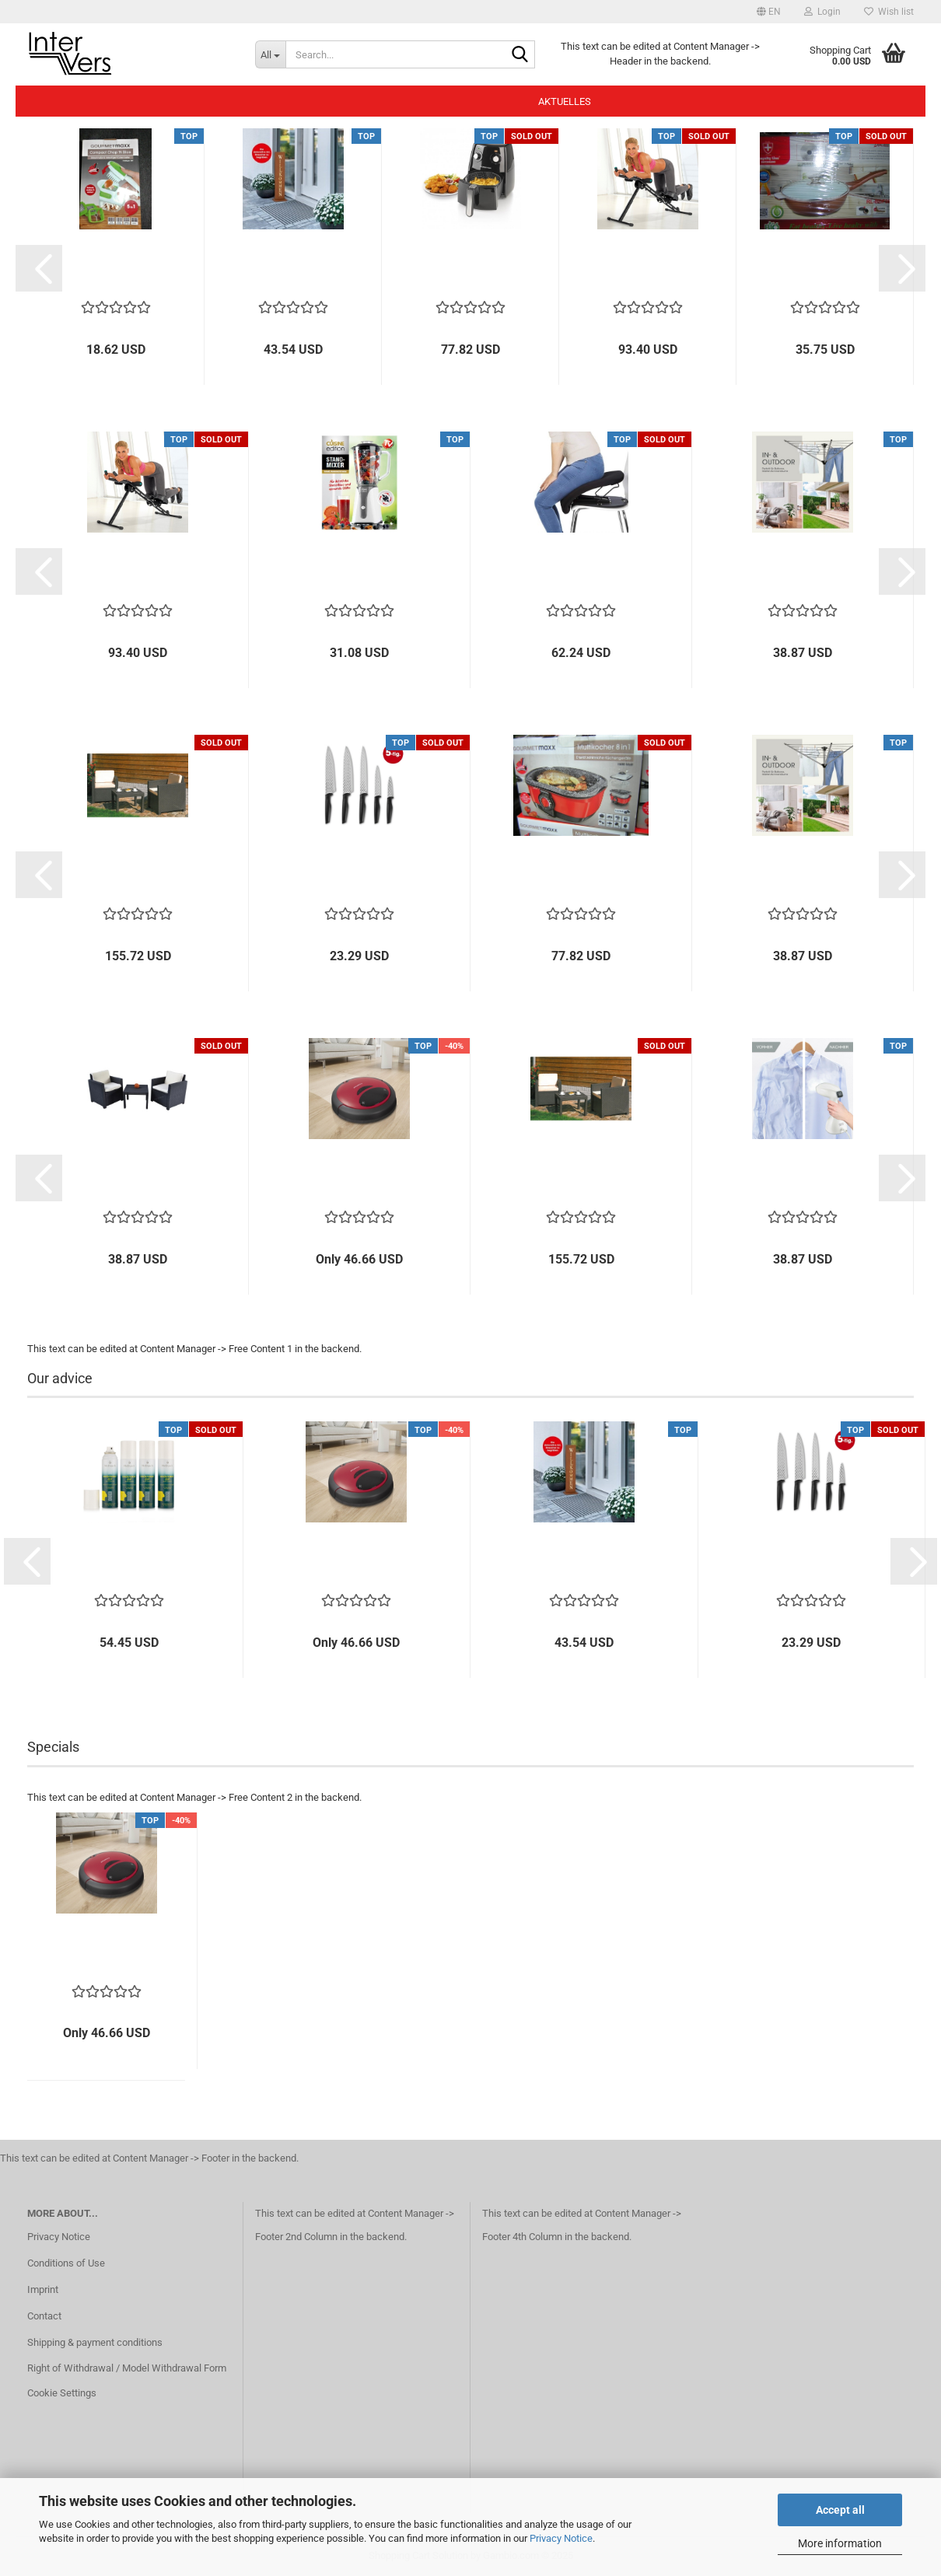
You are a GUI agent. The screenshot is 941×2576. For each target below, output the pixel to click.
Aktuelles (564, 101)
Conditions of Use (66, 2263)
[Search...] (270, 54)
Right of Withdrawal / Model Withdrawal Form (126, 2368)
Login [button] (822, 11)
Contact (44, 2316)
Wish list (889, 11)
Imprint (42, 2289)
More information (840, 2543)
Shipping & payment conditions (95, 2342)
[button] (768, 11)
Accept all (840, 2510)
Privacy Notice (561, 2538)
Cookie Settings (61, 2393)
